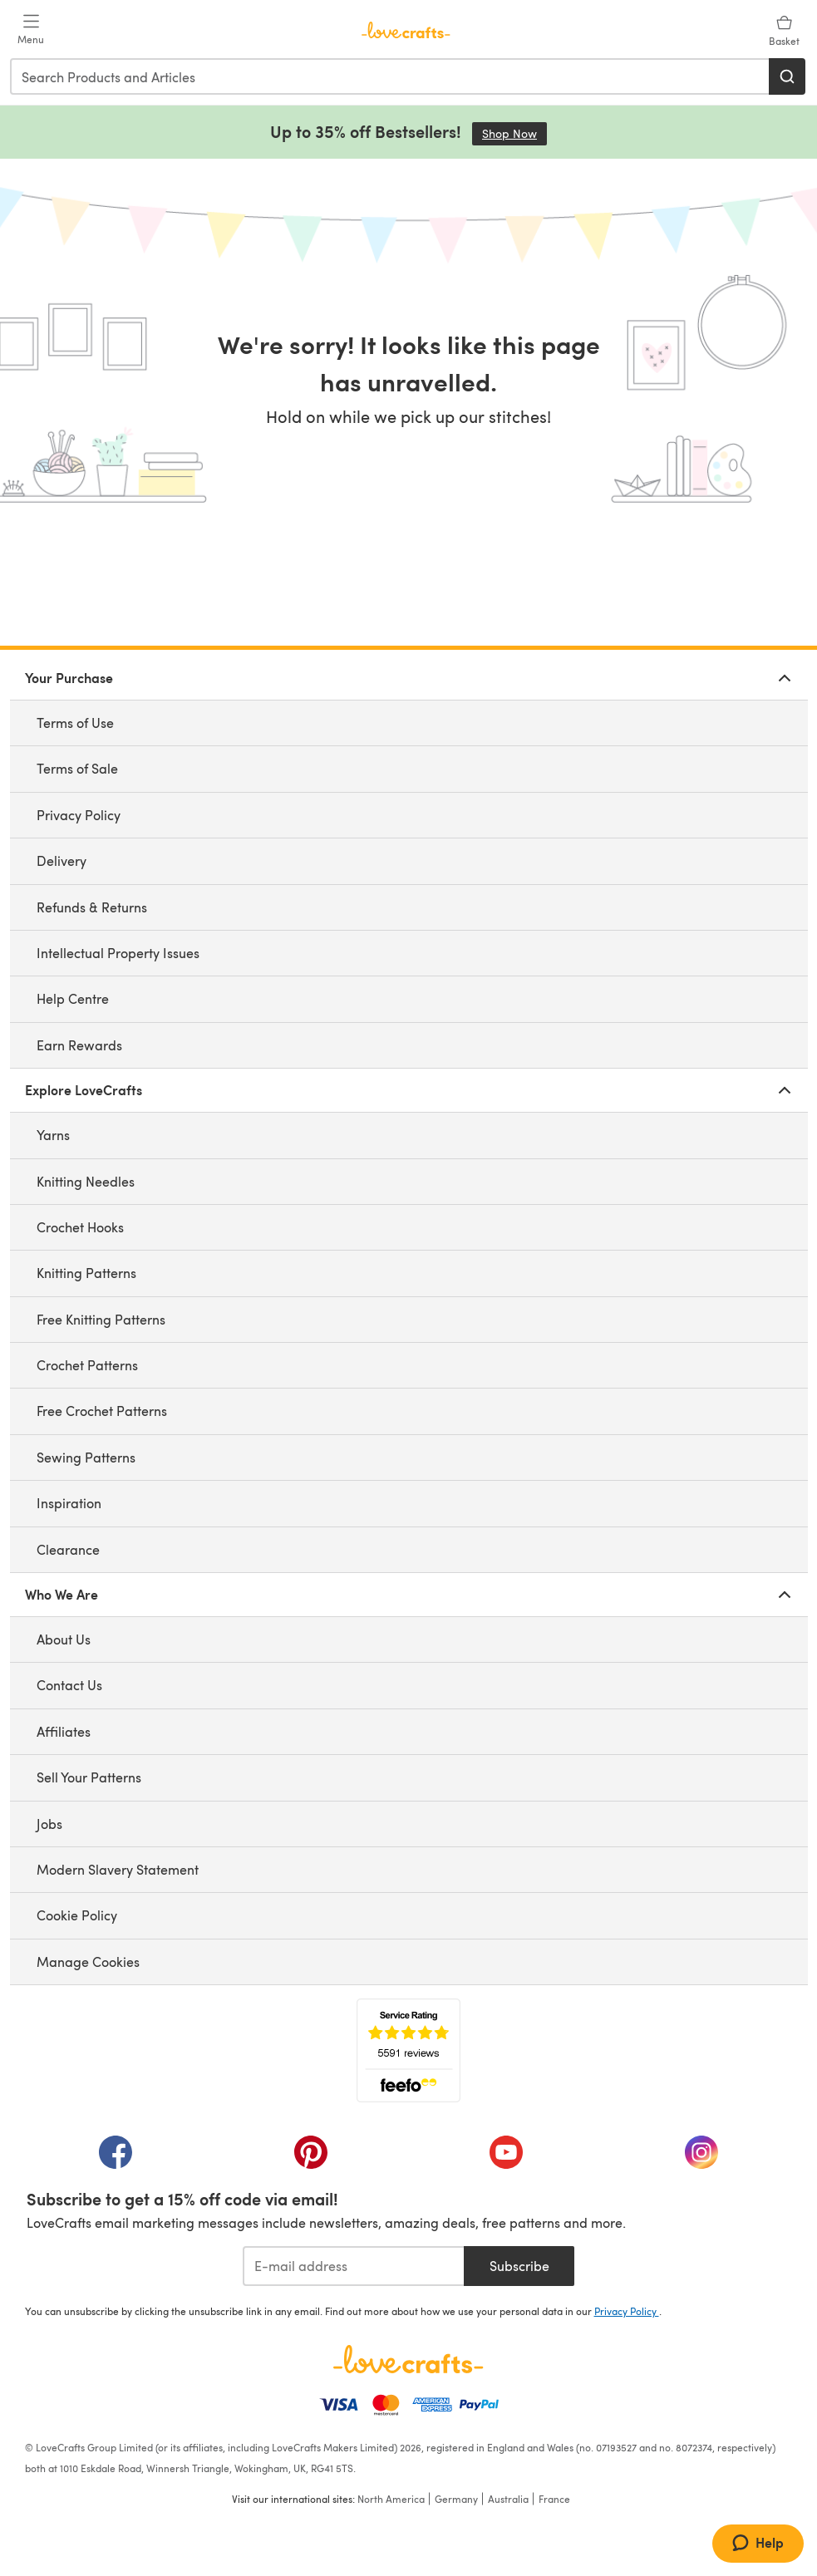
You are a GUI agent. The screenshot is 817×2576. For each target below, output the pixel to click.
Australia (508, 2498)
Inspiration (69, 1503)
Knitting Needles (86, 1181)
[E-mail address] (354, 2266)
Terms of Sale (77, 768)
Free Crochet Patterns (102, 1410)
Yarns (53, 1134)
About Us (64, 1639)
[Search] (787, 76)
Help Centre (73, 998)
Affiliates (64, 1731)
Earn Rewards (79, 1045)
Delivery (61, 860)
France (554, 2498)
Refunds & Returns (92, 907)
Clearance (68, 1549)
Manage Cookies (88, 1961)
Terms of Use (75, 722)
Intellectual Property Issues (118, 952)
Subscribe (519, 2265)
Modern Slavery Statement (118, 1869)
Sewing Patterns (86, 1457)
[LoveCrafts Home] (409, 2359)
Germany (456, 2498)
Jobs (49, 1823)
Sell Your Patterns (89, 1777)
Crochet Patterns (87, 1365)
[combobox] (390, 76)
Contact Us (69, 1685)
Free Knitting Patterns (101, 1319)
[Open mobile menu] (31, 30)
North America (391, 2498)
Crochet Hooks (80, 1227)
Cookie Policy (77, 1915)
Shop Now (514, 133)
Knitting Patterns (86, 1272)
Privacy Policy (79, 814)
